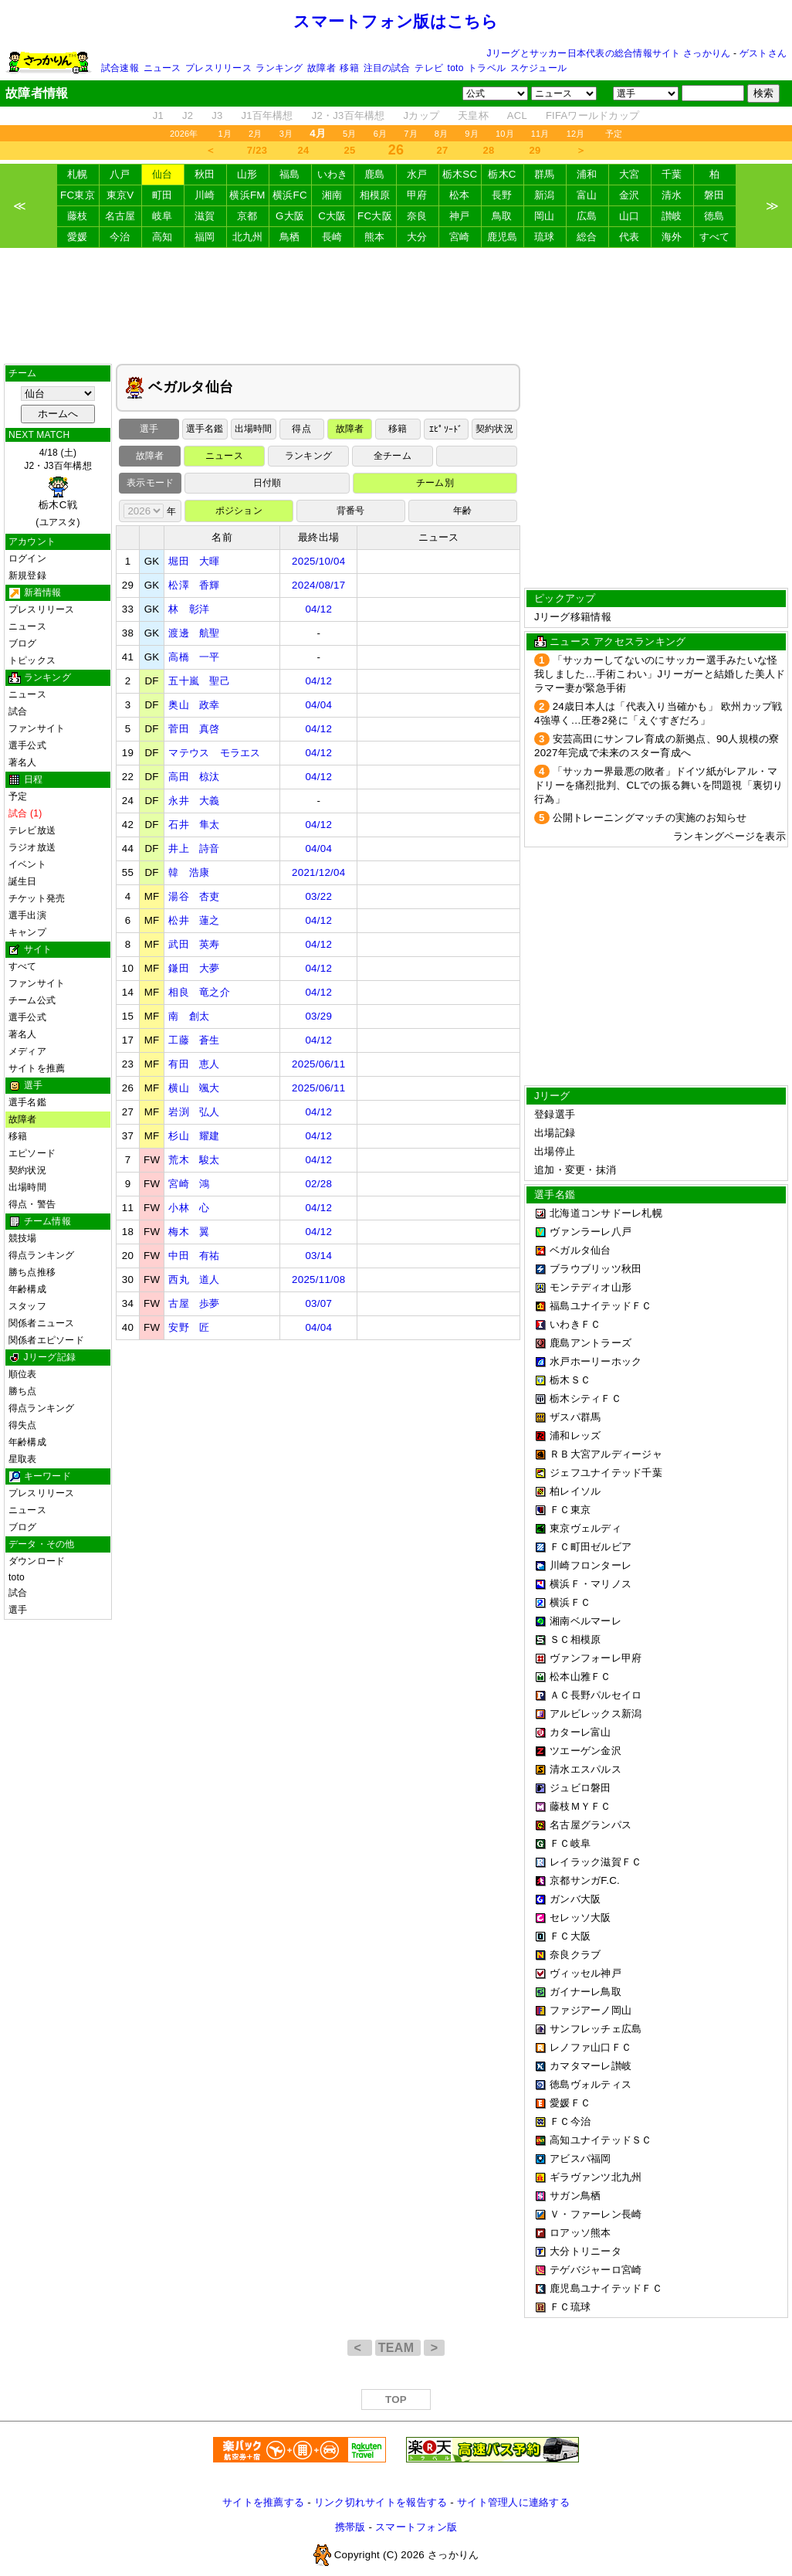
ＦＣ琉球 (570, 2307)
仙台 (162, 174)
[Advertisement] (396, 306)
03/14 (318, 1255)
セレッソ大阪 (580, 1917)
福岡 (205, 237)
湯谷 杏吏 (193, 896)
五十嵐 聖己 (199, 681)
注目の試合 (387, 68)
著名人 (22, 762)
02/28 (318, 1184)
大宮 (629, 174)
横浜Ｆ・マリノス (590, 1584)
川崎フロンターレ (590, 1565)
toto (456, 68)
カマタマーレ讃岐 (590, 2066)
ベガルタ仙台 (580, 1250)
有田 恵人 (193, 1064)
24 (304, 150)
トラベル (487, 68)
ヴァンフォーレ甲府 (595, 1658)
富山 (587, 195)
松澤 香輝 (193, 585)
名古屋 (120, 216)
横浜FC (289, 195)
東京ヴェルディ (585, 1528)
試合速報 (120, 68)
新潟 (544, 195)
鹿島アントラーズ (590, 1343)
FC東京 (77, 195)
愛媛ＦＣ (570, 2103)
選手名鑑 (27, 1102)
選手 (17, 1609)
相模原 (375, 195)
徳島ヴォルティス (590, 2084)
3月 (286, 133)
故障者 (321, 68)
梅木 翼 (188, 1231)
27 (442, 150)
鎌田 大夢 (193, 968)
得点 (301, 428)
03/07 (318, 1303)
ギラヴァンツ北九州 (595, 2177)
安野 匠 (188, 1327)
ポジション (238, 510)
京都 (247, 216)
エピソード (32, 1153)
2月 (255, 133)
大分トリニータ (585, 2251)
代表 (629, 237)
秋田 (205, 174)
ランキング (279, 68)
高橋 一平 (193, 657)
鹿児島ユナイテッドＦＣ (606, 2288)
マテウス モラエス (214, 753)
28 (489, 150)
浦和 (587, 174)
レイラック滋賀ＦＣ (595, 1862)
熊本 (374, 237)
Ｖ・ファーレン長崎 (595, 2214)
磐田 (714, 195)
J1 (158, 115)
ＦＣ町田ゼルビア (590, 1547)
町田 (162, 195)
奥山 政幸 (193, 705)
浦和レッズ (575, 1435)
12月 (576, 133)
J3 (217, 115)
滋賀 (205, 216)
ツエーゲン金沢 (585, 1750)
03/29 (318, 1016)
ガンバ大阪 (575, 1899)
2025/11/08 (318, 1279)
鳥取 (502, 216)
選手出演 (27, 915)
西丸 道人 (193, 1279)
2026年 (184, 133)
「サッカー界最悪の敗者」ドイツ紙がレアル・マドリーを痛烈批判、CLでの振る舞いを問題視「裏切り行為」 (659, 785)
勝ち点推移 (32, 1272)
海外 (672, 237)
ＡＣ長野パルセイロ (595, 1695)
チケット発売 (36, 898)
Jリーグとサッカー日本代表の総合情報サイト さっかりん (609, 53)
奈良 (417, 216)
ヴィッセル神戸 (585, 1973)
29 (535, 150)
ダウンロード (36, 1561)
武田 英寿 (193, 944)
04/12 (318, 609)
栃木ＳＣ (570, 1380)
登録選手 (554, 1114)
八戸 (120, 174)
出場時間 (27, 1187)
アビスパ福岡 (580, 2158)
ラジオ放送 (32, 847)
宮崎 (459, 237)
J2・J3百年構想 (348, 115)
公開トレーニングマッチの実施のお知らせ (650, 817)
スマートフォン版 (416, 2527)
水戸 (417, 174)
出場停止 (554, 1151)
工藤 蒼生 (193, 1040)
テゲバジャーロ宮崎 (595, 2270)
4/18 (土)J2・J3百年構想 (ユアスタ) (57, 487)
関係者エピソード (46, 1340)
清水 (672, 195)
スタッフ (27, 1306)
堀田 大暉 (193, 561)
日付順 (267, 482)
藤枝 (77, 216)
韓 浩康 (188, 872)
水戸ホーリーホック (595, 1361)
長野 (502, 195)
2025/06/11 (318, 1064)
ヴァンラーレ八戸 (590, 1231)
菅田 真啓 (193, 729)
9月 (472, 133)
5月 (350, 133)
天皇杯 (473, 115)
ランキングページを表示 (729, 836)
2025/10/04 (318, 561)
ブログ (22, 643)
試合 (17, 711)
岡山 (544, 216)
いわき (332, 174)
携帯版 (350, 2527)
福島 (289, 174)
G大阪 (290, 216)
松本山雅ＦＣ (580, 1676)
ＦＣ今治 (570, 2121)
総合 (587, 237)
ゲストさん (763, 53)
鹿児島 (502, 237)
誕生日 (22, 881)
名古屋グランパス (590, 1825)
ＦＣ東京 (570, 1509)
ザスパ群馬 (575, 1417)
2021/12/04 (318, 872)
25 (350, 150)
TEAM (398, 2347)
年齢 (462, 510)
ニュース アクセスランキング (617, 641)
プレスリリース (218, 68)
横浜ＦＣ (570, 1602)
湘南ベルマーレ (585, 1621)
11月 (540, 133)
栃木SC (460, 174)
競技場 (22, 1238)
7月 (411, 133)
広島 (587, 216)
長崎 (332, 237)
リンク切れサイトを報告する (380, 2502)
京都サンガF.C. (585, 1880)
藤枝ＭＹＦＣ (580, 1806)
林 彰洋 (188, 609)
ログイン (27, 558)
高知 (162, 237)
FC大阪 (374, 216)
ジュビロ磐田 (580, 1788)
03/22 (318, 896)
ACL (517, 115)
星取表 (22, 1459)
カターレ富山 (580, 1732)
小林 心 (188, 1207)
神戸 (459, 216)
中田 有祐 (193, 1255)
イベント (27, 864)
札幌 (77, 174)
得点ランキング (41, 1255)
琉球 (544, 237)
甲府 (417, 195)
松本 (459, 195)
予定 (613, 133)
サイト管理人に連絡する (513, 2502)
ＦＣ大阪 (570, 1936)
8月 (441, 133)
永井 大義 (193, 800)
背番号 (351, 510)
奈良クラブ (575, 1954)
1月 (225, 133)
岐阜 (162, 216)
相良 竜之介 (199, 992)
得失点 (22, 1425)
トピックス (32, 660)
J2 (187, 115)
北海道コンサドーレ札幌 (606, 1213)
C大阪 (332, 216)
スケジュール (538, 68)
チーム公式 (32, 1000)
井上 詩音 (193, 848)
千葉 (672, 174)
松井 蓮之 (193, 920)
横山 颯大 (193, 1088)
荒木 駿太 (193, 1160)
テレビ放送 (32, 830)
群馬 (544, 174)
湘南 (332, 195)
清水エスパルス (585, 1769)
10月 (505, 133)
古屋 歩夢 (193, 1303)
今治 (120, 237)
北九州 (247, 237)
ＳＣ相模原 (575, 1639)
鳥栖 (289, 237)
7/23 (257, 150)
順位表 (22, 1374)
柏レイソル (575, 1491)
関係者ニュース (41, 1323)
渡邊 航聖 (193, 633)
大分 (417, 237)
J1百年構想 (267, 115)
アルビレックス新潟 (595, 1713)
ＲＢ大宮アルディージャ (606, 1454)
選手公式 (27, 745)
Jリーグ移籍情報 (572, 617)
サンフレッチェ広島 (595, 2029)
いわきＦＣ (575, 1324)
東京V (120, 195)
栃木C (502, 174)
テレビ (429, 68)
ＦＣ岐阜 (570, 1843)
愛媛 (77, 237)
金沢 (629, 195)
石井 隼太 (193, 824)
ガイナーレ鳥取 (585, 1991)
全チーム (392, 455)
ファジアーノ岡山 (590, 2010)
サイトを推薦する (263, 2502)
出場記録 (554, 1133)
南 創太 (188, 1016)
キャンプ (27, 932)
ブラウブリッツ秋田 (595, 1268)
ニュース (162, 68)
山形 (247, 174)
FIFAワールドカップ (592, 115)
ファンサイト (36, 728)
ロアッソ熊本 (580, 2232)
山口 (629, 216)
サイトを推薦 (36, 1068)
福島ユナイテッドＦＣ (601, 1306)
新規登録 (27, 575)
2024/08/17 (318, 585)
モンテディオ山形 (590, 1287)
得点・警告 (32, 1204)
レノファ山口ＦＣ (590, 2047)
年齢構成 (27, 1289)
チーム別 (435, 482)
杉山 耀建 (193, 1136)
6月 (381, 133)
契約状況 (27, 1170)
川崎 (205, 195)
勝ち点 (22, 1391)
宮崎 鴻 (188, 1184)
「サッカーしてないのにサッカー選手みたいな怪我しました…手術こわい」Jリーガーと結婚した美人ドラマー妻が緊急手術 (660, 674)
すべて (714, 237)
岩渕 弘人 (193, 1112)
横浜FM (247, 195)
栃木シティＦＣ (585, 1398)
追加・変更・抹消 (575, 1170)
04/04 (318, 705)
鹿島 (374, 174)
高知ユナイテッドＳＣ (601, 2140)
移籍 (349, 68)
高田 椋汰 (193, 776)
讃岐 (672, 216)
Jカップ (422, 115)
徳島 (714, 216)
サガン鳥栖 (575, 2195)
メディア (27, 1051)
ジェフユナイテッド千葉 (606, 1472)
